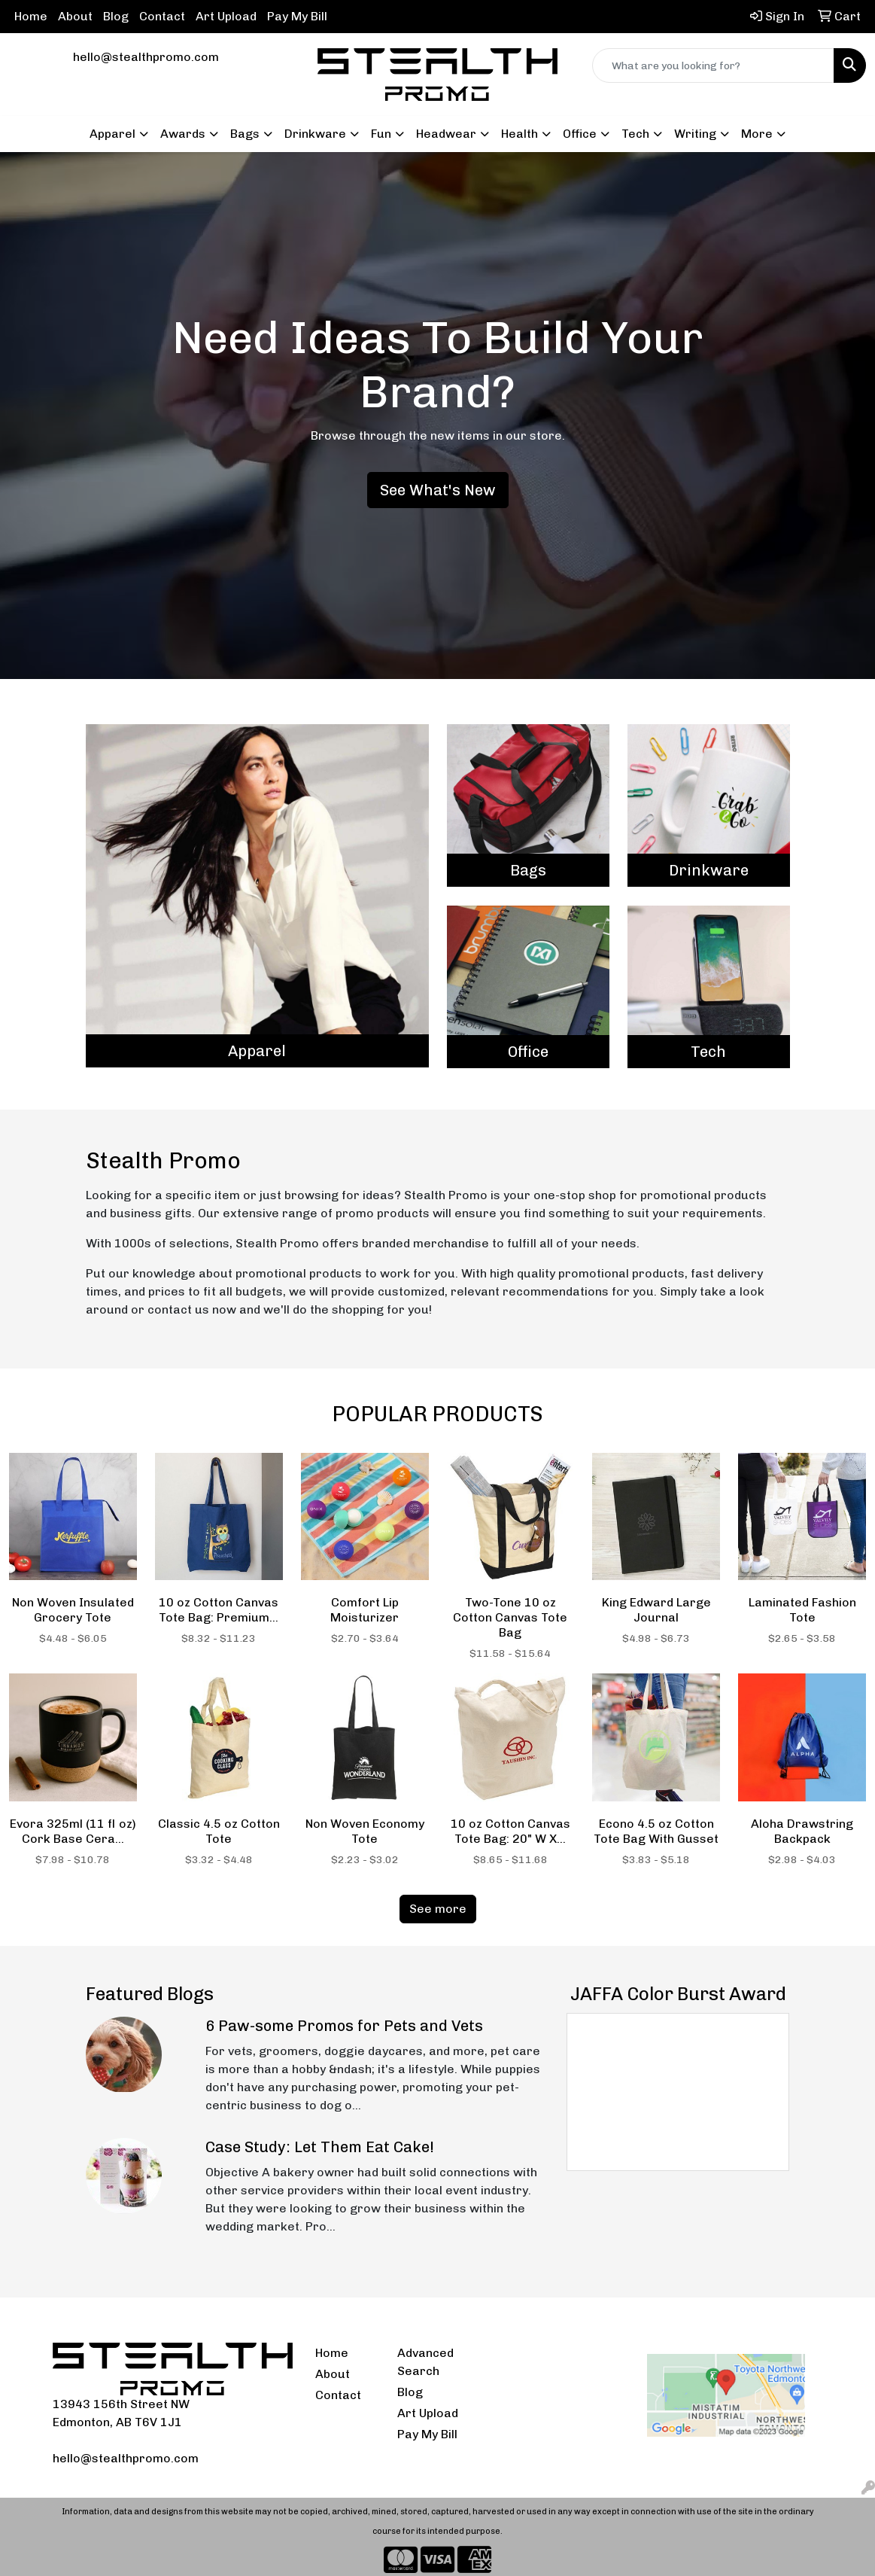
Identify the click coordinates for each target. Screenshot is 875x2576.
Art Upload (226, 16)
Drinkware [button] (315, 133)
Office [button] (580, 133)
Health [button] (519, 133)
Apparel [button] (112, 133)
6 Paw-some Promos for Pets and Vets (344, 2026)
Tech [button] (635, 133)
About (75, 16)
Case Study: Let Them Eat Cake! (319, 2147)
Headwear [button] (446, 133)
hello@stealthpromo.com (146, 57)
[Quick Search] (713, 65)
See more (437, 1909)
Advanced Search (425, 2362)
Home (30, 16)
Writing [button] (695, 133)
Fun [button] (381, 133)
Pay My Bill (297, 16)
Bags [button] (245, 133)
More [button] (757, 133)
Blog (116, 16)
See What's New (438, 490)
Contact (162, 16)
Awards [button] (182, 133)
